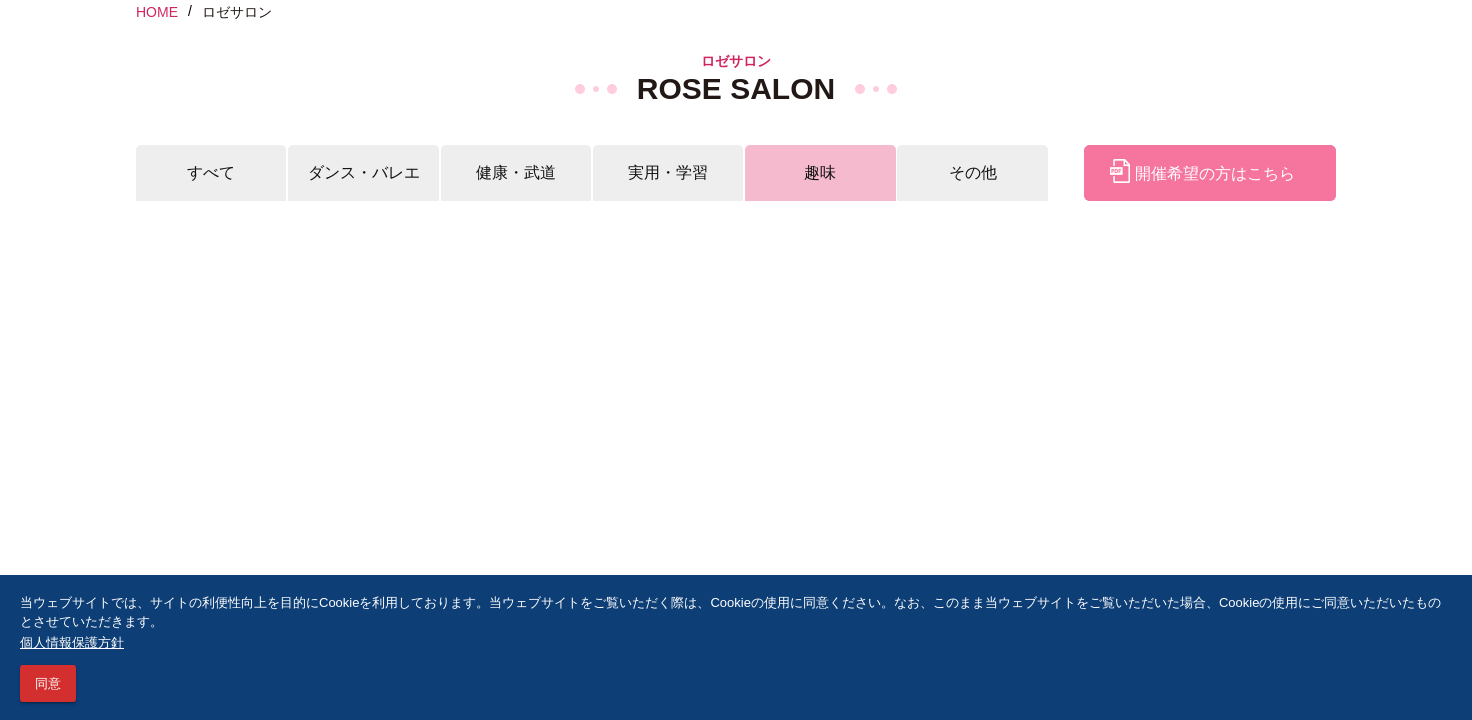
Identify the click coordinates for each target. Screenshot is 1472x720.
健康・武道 (516, 172)
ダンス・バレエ (364, 172)
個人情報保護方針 (72, 642)
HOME (157, 12)
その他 (973, 172)
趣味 (820, 172)
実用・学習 (668, 172)
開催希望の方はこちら (1202, 173)
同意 (48, 683)
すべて (211, 172)
